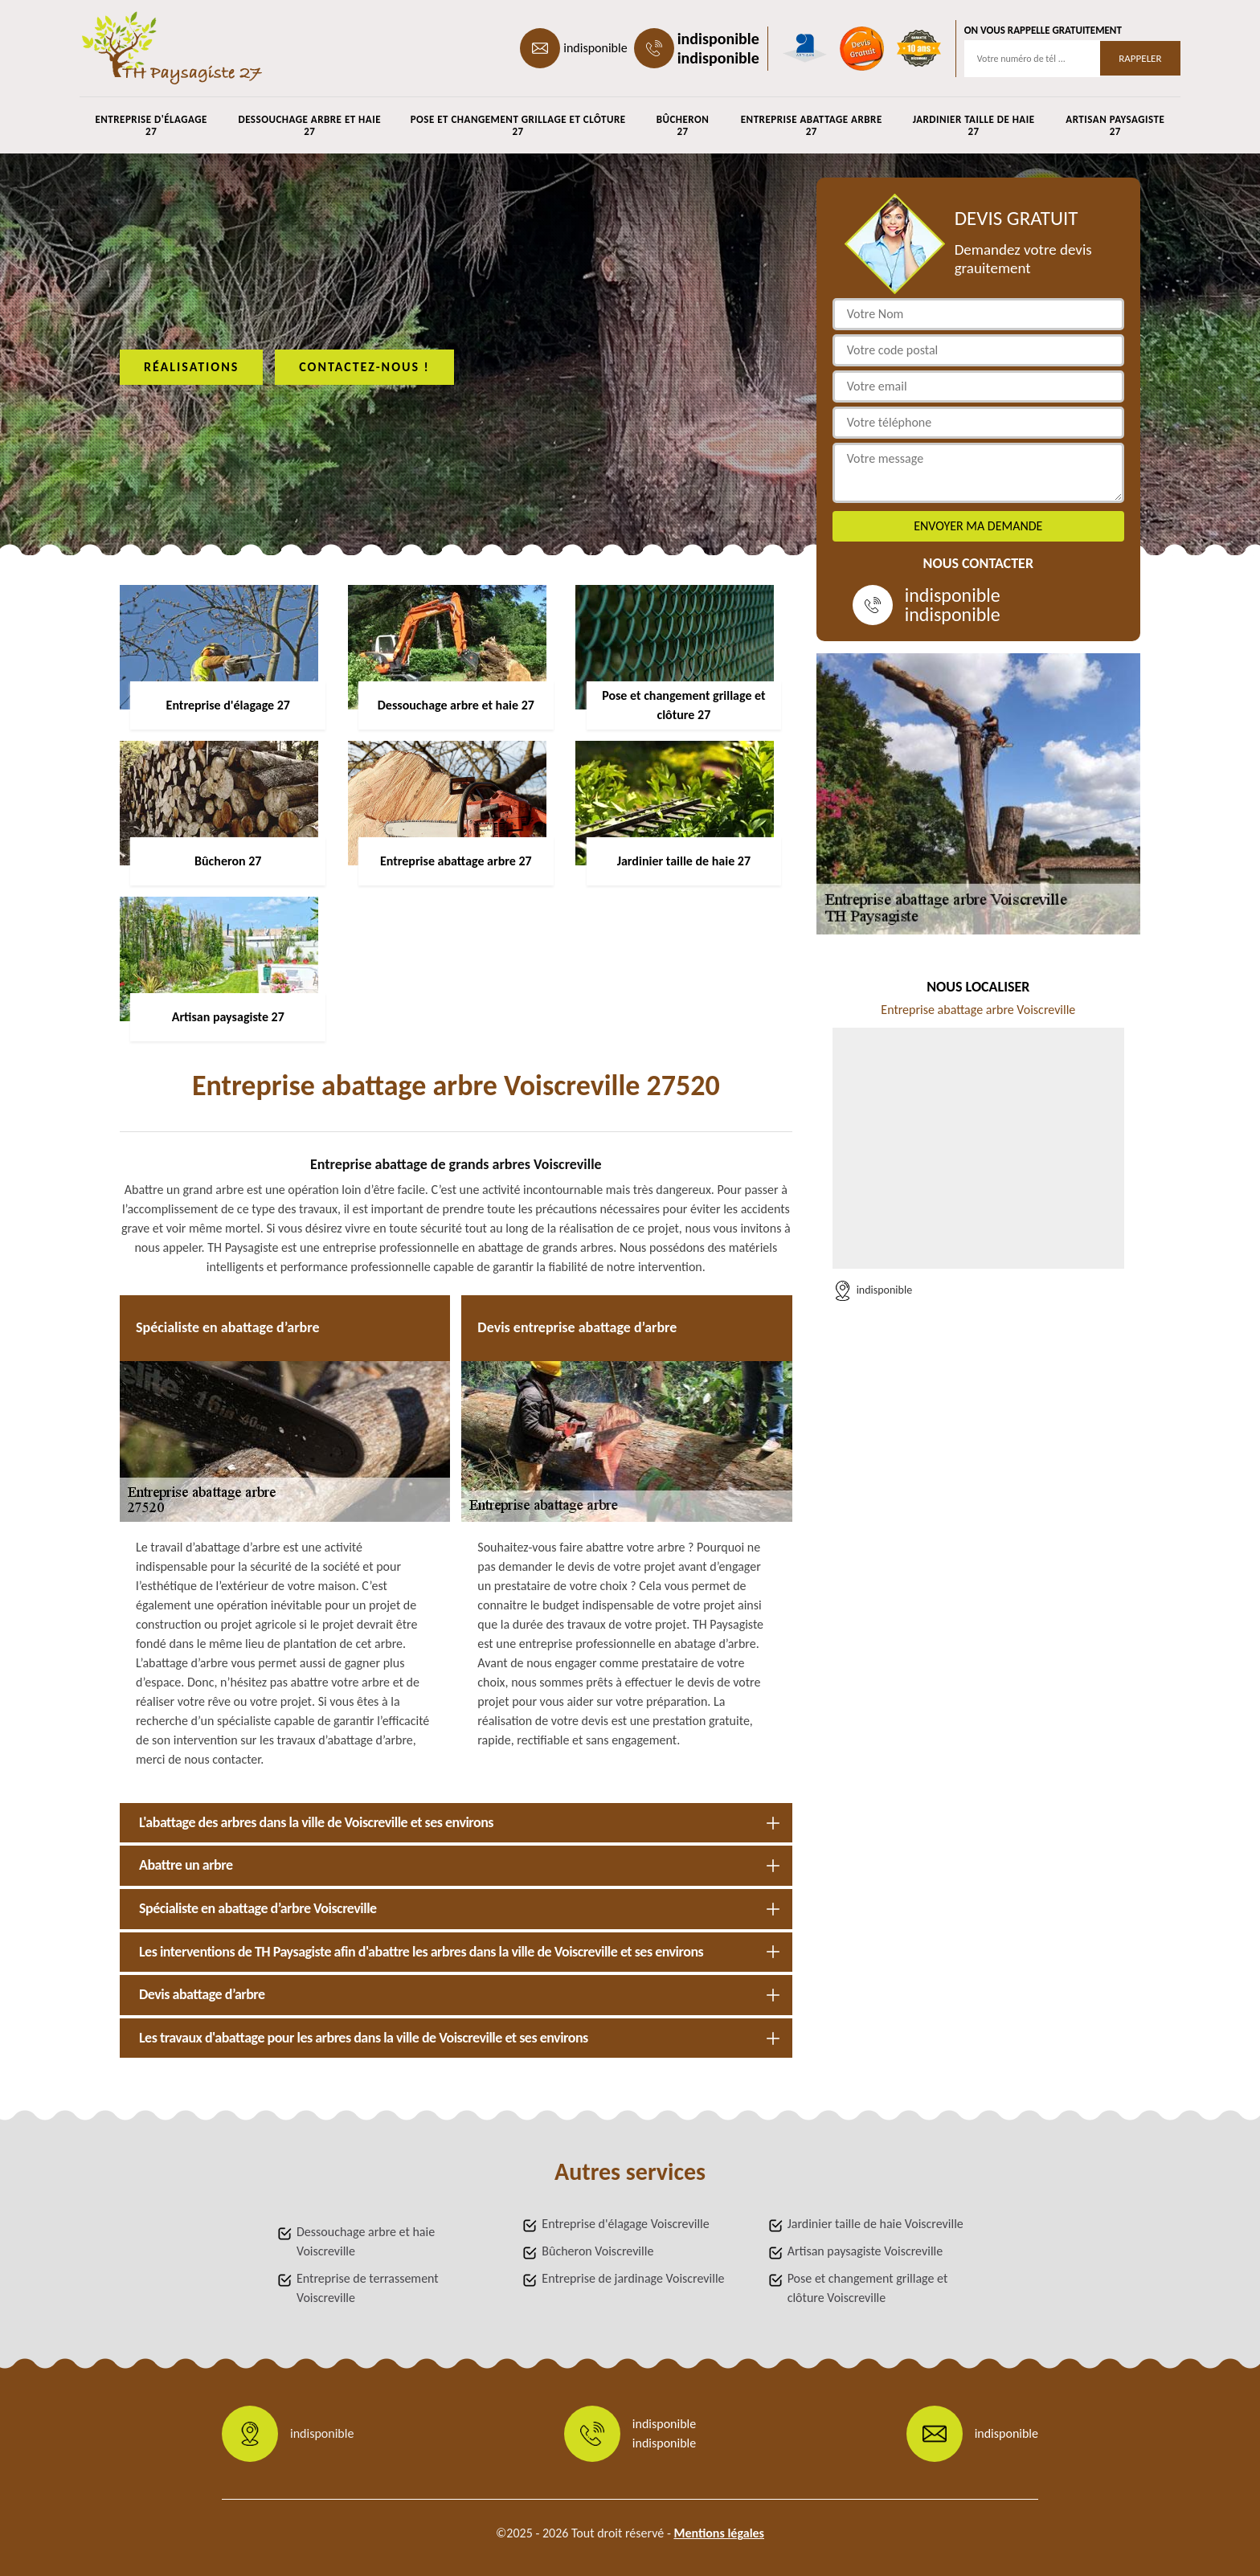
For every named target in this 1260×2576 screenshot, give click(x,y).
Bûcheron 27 (683, 125)
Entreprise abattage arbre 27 (811, 125)
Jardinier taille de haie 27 (974, 125)
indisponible (595, 47)
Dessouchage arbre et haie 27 (309, 125)
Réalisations (191, 366)
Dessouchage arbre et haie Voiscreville (366, 2241)
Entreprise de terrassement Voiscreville (368, 2288)
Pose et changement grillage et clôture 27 (518, 125)
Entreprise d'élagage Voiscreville (625, 2223)
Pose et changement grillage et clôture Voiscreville (868, 2288)
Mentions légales (718, 2533)
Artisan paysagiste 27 (1115, 125)
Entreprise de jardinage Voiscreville (633, 2278)
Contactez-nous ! (364, 366)
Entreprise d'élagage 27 (151, 125)
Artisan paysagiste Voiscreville (865, 2251)
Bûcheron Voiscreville (597, 2251)
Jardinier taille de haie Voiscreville (875, 2223)
